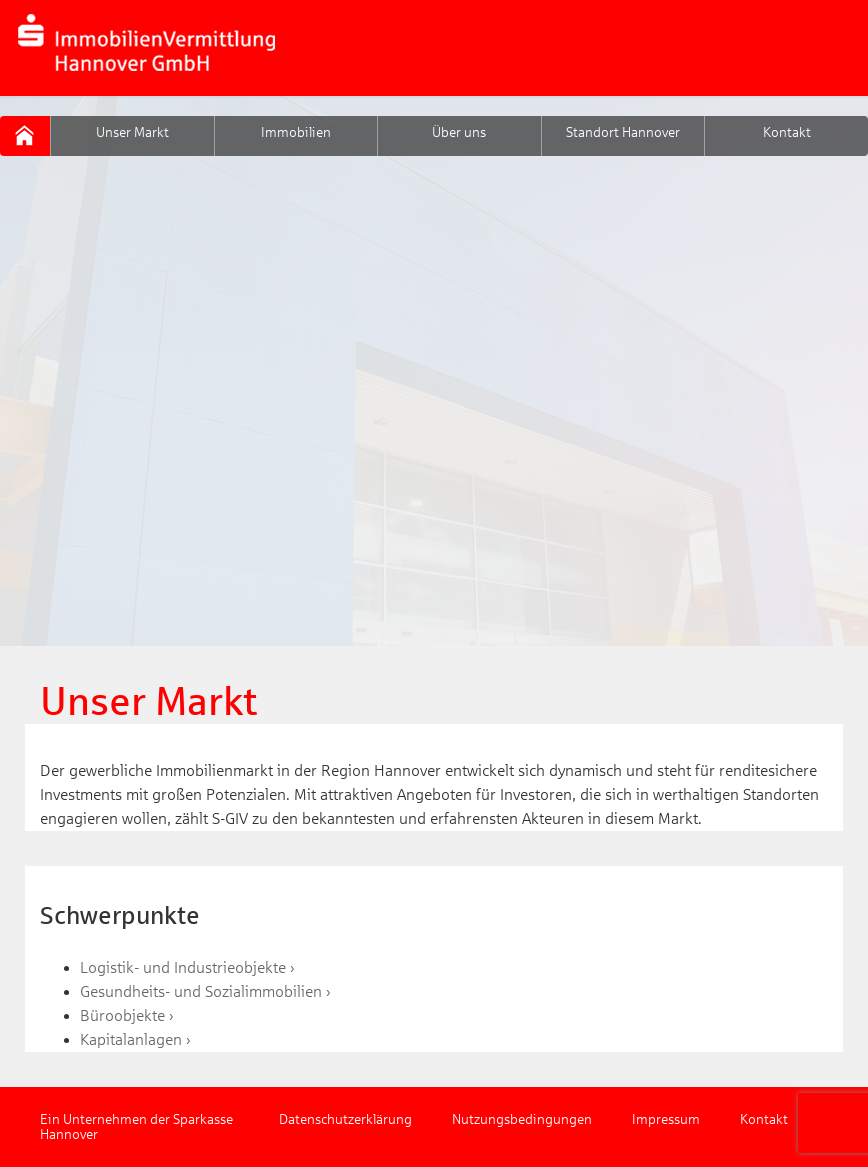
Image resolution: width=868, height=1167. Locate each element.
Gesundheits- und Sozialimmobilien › (205, 991)
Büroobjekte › (127, 1015)
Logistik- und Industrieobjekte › (187, 967)
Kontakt (787, 132)
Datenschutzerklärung (345, 1119)
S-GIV (25, 136)
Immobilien (296, 132)
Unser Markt (132, 132)
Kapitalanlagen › (135, 1039)
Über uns (459, 132)
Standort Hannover (623, 132)
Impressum (666, 1119)
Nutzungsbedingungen (522, 1119)
